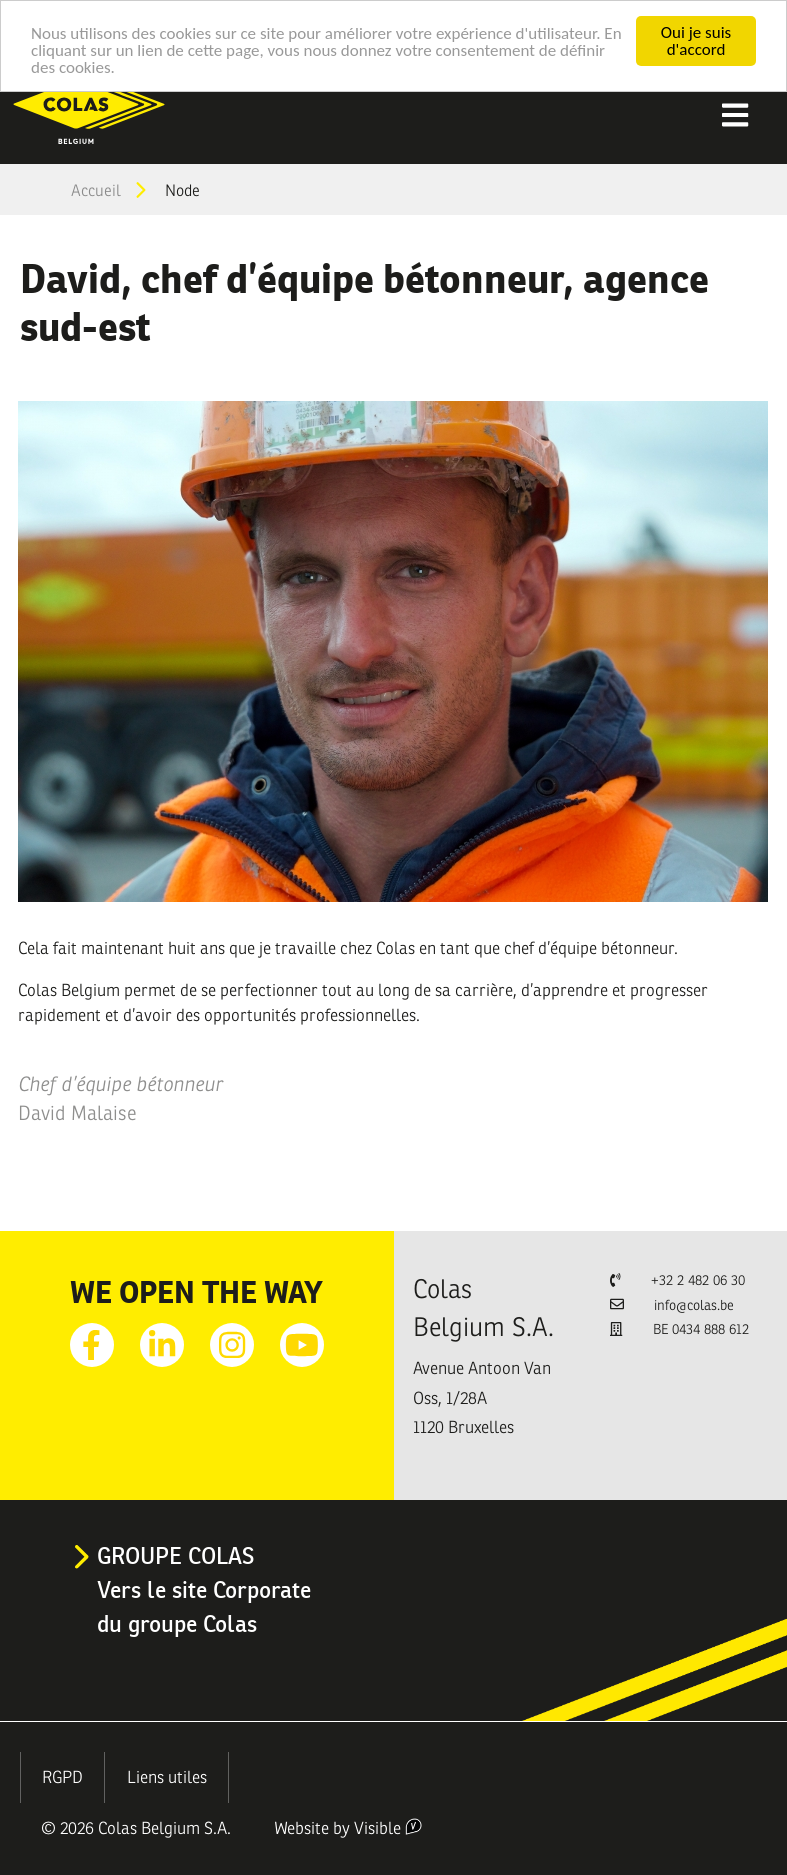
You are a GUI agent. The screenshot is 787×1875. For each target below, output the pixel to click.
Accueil (96, 191)
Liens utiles (167, 1777)
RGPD (62, 1777)
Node (182, 191)
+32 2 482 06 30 (698, 1280)
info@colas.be (694, 1305)
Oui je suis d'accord (696, 41)
